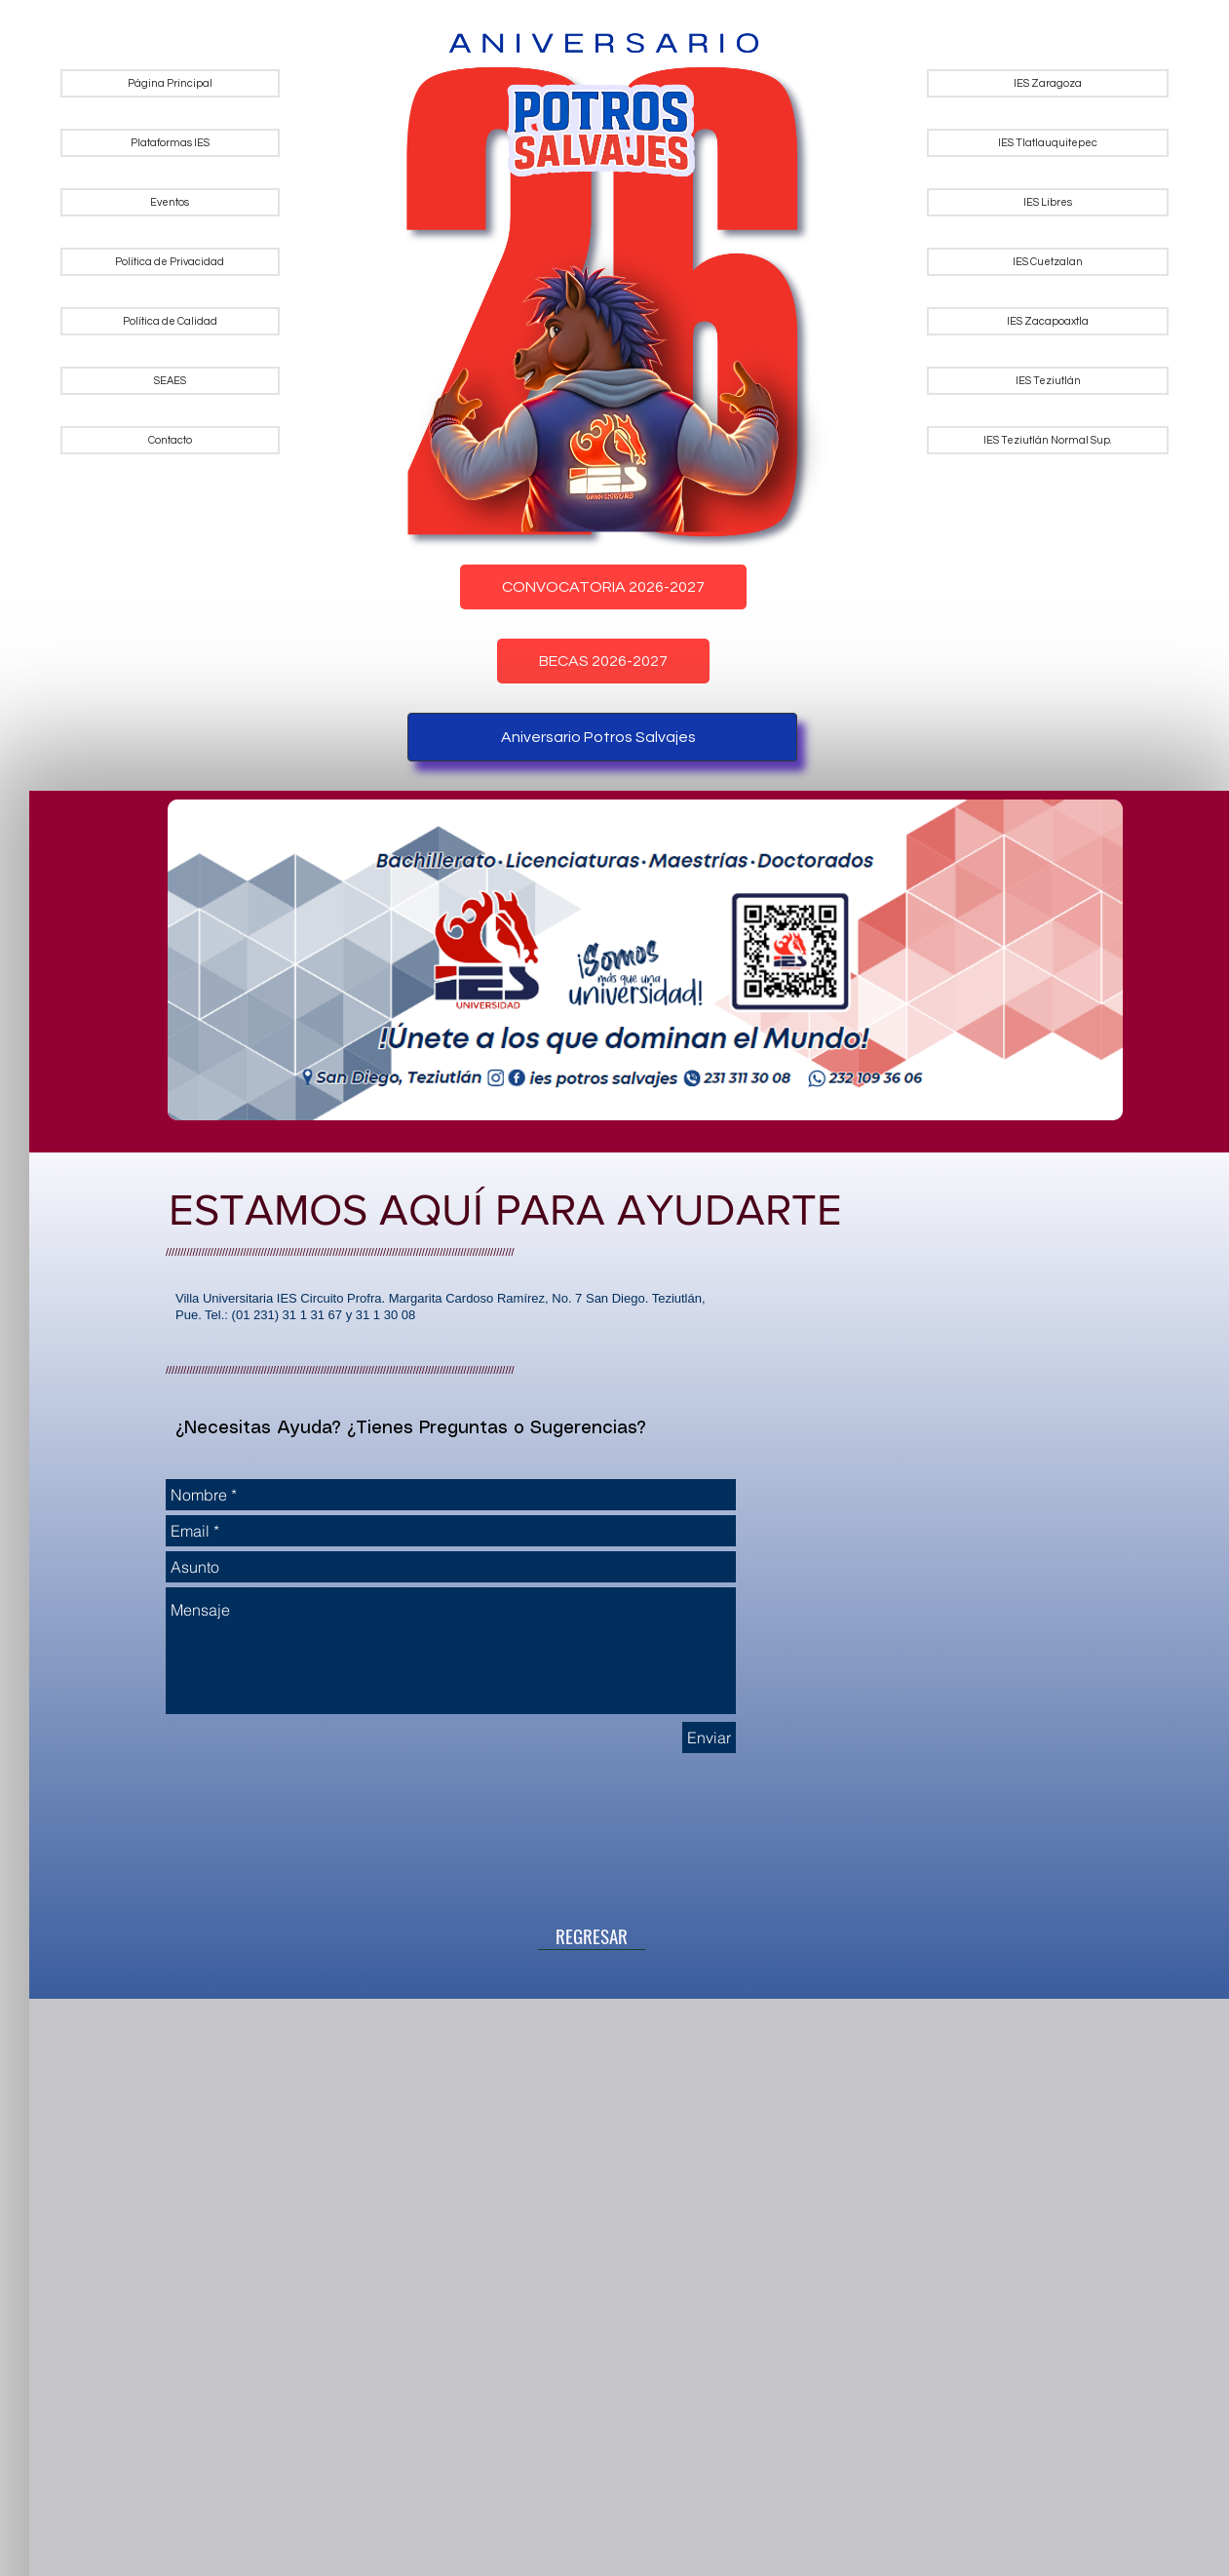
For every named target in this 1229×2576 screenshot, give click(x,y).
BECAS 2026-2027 (603, 661)
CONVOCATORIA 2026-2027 (603, 587)
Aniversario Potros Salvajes (598, 737)
